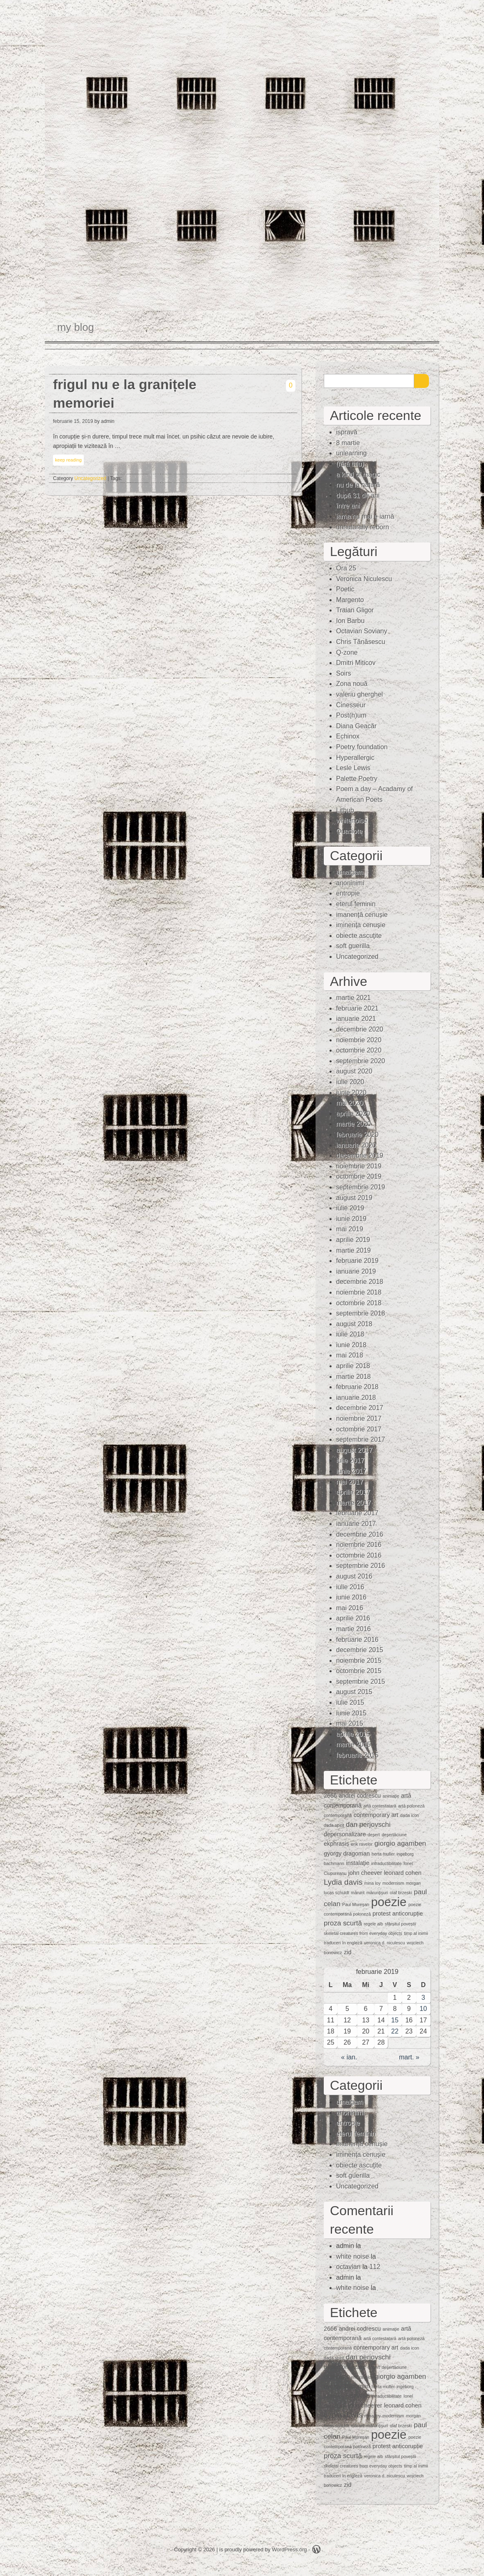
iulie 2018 (350, 1334)
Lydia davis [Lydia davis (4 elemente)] (343, 1882)
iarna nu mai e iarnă (365, 516)
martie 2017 (353, 1502)
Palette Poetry (357, 778)
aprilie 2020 (353, 1113)
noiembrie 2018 (358, 1292)
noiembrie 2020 (358, 1039)
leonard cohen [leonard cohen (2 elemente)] (402, 1873)
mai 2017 (349, 1481)
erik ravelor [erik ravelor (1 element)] (362, 1844)
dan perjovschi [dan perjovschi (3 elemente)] (368, 1824)
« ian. (349, 2057)
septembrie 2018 (360, 1313)
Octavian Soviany (361, 631)
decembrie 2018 (359, 1281)
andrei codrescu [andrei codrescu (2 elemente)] (359, 1795)
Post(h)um (351, 715)
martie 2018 (353, 1376)
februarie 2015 (357, 1755)
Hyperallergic (355, 757)
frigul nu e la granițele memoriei (124, 394)
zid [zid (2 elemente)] (347, 1952)
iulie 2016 (350, 1586)
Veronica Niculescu (364, 578)
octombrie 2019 (358, 1176)
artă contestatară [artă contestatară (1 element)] (379, 1805)
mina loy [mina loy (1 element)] (372, 1883)
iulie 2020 (350, 1081)
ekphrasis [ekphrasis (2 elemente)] (336, 1843)
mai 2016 (349, 1607)
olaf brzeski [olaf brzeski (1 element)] (401, 1892)
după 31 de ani (358, 495)
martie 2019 (353, 1250)
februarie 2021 (357, 1008)
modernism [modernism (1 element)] (393, 1883)
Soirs (343, 673)
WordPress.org (289, 2549)
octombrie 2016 (358, 1555)
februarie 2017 (357, 1513)
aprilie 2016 (353, 1618)
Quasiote (349, 831)
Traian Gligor (355, 610)
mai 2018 (349, 1355)
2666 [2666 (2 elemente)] (330, 1795)
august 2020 (354, 1071)
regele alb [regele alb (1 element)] (373, 1923)
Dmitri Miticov (356, 662)
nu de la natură (358, 484)
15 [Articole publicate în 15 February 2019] (395, 2020)
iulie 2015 (350, 1702)
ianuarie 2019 (356, 1271)
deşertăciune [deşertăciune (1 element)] (394, 1834)
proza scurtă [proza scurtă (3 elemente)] (343, 1923)
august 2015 (354, 1691)
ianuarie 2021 (356, 1018)
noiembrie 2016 (358, 1544)
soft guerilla (353, 945)
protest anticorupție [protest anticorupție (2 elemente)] (398, 1913)
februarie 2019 (357, 1260)
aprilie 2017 (353, 1492)
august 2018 (354, 1323)
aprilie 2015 (353, 1734)
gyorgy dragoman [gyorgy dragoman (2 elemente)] (347, 1853)
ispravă (346, 432)
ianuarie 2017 (356, 1523)
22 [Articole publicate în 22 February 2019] (395, 2031)
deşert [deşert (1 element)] (374, 1834)
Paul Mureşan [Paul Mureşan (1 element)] (355, 1904)
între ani (348, 505)
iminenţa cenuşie (360, 924)
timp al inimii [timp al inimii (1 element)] (416, 1933)
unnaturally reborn (362, 527)
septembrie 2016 (360, 1565)
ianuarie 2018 (356, 1397)
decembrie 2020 (359, 1029)
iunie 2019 (351, 1218)
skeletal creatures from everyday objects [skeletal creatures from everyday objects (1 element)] (363, 1933)
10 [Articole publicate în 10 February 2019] (423, 2008)
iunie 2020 (351, 1092)
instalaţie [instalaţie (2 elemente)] (357, 1863)
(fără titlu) (350, 463)
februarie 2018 (357, 1386)
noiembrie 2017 (358, 1418)
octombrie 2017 (358, 1429)
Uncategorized (90, 478)
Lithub (345, 810)
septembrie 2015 (360, 1681)
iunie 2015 (351, 1713)
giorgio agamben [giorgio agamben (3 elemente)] (400, 1843)
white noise (352, 2256)
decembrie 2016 (359, 1534)
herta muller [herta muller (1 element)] (382, 1853)
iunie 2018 (351, 1344)
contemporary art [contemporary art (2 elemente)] (376, 1815)
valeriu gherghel (359, 694)
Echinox (348, 736)
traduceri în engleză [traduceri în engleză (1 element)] (343, 1942)
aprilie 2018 (353, 1365)
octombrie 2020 (358, 1050)
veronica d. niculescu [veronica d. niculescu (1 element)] (384, 1942)
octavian (348, 2266)
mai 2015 (349, 1723)
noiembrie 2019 (358, 1166)
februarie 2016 (357, 1639)
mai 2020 (349, 1102)
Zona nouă (352, 683)
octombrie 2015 (358, 1670)
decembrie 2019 (359, 1155)
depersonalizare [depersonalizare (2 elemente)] (345, 1834)
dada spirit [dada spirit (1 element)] (334, 1825)
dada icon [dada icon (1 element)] (409, 1815)
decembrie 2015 (359, 1649)
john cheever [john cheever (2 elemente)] (365, 1873)
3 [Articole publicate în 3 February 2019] (423, 1997)
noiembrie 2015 (358, 1660)
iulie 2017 (350, 1460)
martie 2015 (353, 1744)
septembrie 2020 (360, 1060)
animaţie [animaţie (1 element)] (391, 1796)
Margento (350, 599)
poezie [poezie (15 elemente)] (388, 1902)
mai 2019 (349, 1229)
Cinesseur (351, 705)
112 (374, 2266)
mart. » (409, 2057)
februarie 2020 (357, 1134)
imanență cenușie (361, 914)
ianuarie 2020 (356, 1145)
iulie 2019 (350, 1208)
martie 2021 (353, 997)
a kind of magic (358, 474)
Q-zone (346, 652)
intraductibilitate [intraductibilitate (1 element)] (386, 1863)
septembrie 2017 (360, 1439)
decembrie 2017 (359, 1407)
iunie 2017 (351, 1471)
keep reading (68, 459)
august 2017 (354, 1450)
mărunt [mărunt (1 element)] (357, 1892)
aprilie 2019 (353, 1239)
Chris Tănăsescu (360, 641)
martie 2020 (353, 1123)
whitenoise (351, 820)
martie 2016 (353, 1628)
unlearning (351, 453)
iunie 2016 (351, 1597)
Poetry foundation (361, 746)
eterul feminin (356, 903)
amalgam (349, 872)
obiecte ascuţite (359, 935)
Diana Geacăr (356, 725)
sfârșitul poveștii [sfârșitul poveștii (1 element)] (400, 1923)
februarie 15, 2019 (73, 421)
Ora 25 (346, 568)
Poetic (345, 589)
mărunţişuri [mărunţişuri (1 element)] (377, 1892)
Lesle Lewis (353, 767)
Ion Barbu (350, 620)
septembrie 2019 (360, 1187)
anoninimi (350, 882)
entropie (348, 893)
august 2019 (354, 1197)
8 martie (348, 442)
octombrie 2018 (358, 1303)
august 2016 (354, 1576)
